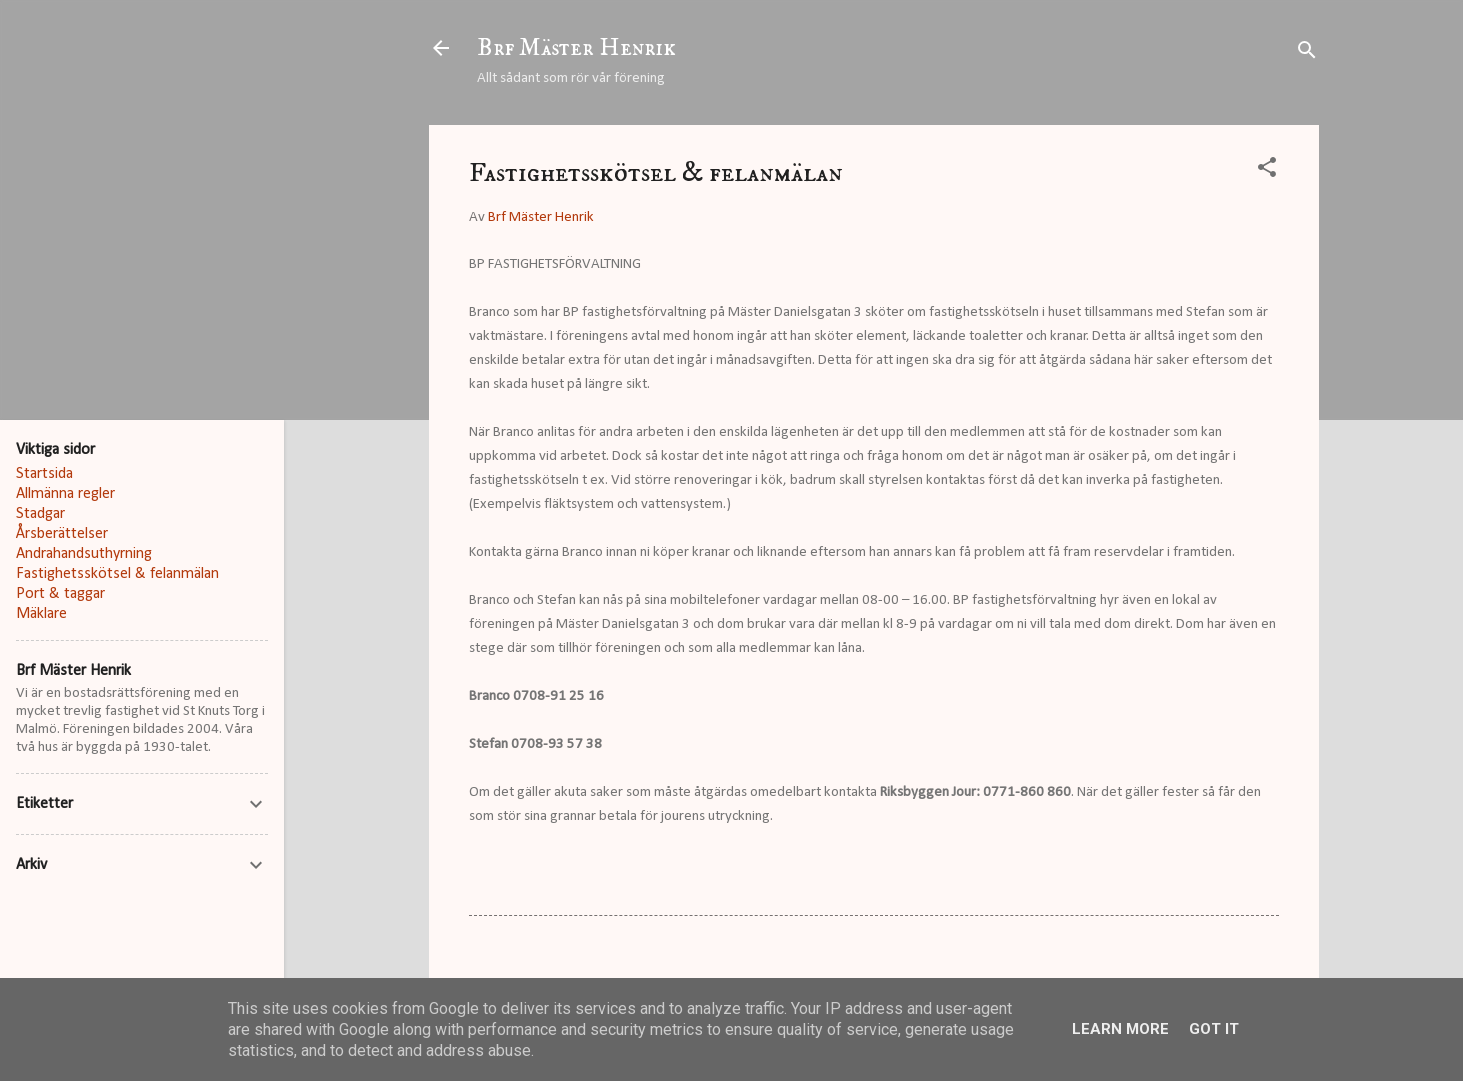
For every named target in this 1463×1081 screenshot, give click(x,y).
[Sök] (1307, 54)
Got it (1214, 1029)
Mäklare (41, 614)
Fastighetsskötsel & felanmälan (117, 574)
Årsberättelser (62, 534)
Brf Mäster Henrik (576, 48)
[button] (1267, 171)
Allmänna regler (65, 494)
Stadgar (40, 514)
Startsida (44, 474)
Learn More (1120, 1029)
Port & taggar (60, 594)
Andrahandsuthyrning (84, 554)
